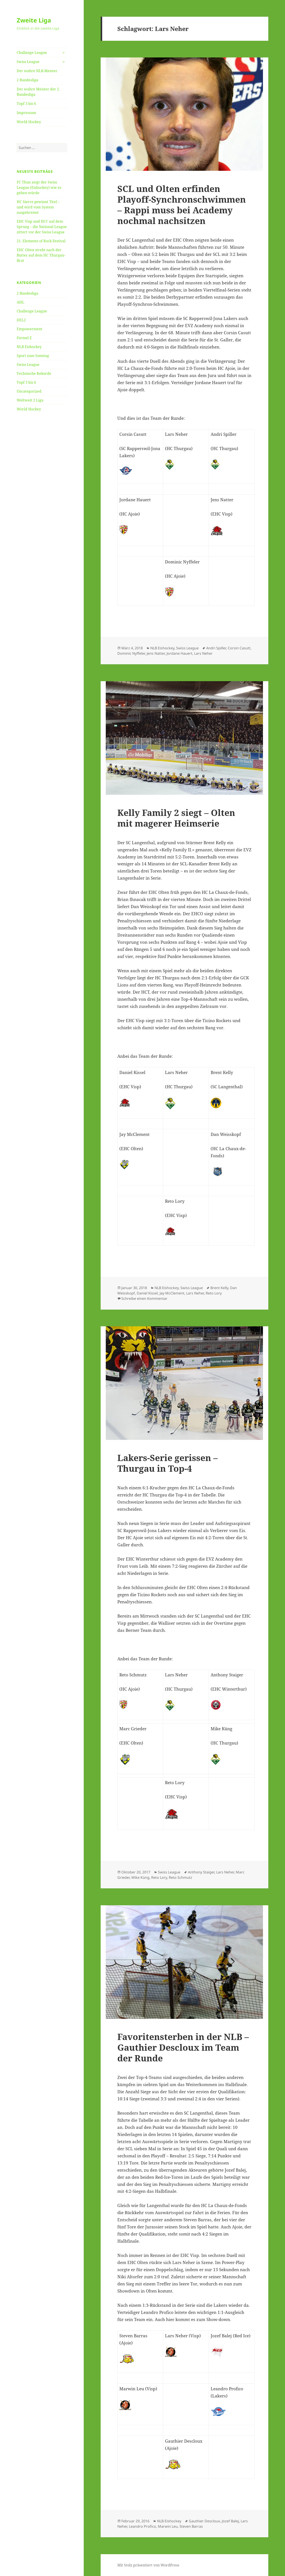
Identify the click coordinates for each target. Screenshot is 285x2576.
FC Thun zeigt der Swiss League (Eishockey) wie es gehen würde (39, 187)
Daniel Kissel (147, 1293)
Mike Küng (140, 1877)
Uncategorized (29, 391)
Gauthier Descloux (204, 2521)
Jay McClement (172, 1293)
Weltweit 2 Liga (30, 400)
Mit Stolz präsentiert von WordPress (148, 2565)
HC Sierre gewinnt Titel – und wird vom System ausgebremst (38, 207)
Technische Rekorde (34, 373)
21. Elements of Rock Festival (41, 240)
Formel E (24, 337)
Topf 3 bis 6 (26, 103)
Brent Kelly (219, 1287)
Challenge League (32, 52)
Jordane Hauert (179, 653)
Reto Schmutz (180, 1877)
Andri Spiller (216, 648)
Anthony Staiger (201, 1872)
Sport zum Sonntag (33, 355)
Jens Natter (156, 653)
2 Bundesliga (27, 79)
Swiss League (28, 61)
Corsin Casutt (239, 648)
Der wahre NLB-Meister (37, 70)
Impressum (26, 112)
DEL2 (21, 320)
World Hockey (29, 121)
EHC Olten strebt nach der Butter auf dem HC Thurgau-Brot (41, 255)
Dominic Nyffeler (131, 653)
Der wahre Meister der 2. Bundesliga (38, 92)
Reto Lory (214, 1293)
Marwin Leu (168, 2526)
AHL (20, 302)
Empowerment (29, 328)
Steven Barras (191, 2526)
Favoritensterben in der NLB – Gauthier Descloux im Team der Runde (183, 2047)
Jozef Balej (230, 2521)
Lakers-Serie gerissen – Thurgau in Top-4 (167, 1463)
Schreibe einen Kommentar (144, 1298)
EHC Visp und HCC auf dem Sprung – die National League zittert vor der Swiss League (42, 226)
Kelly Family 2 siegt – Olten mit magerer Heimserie (176, 818)
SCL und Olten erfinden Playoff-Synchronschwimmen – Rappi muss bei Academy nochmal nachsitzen (181, 204)
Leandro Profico (142, 2526)
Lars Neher (203, 653)
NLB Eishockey (29, 346)
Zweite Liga (34, 20)
